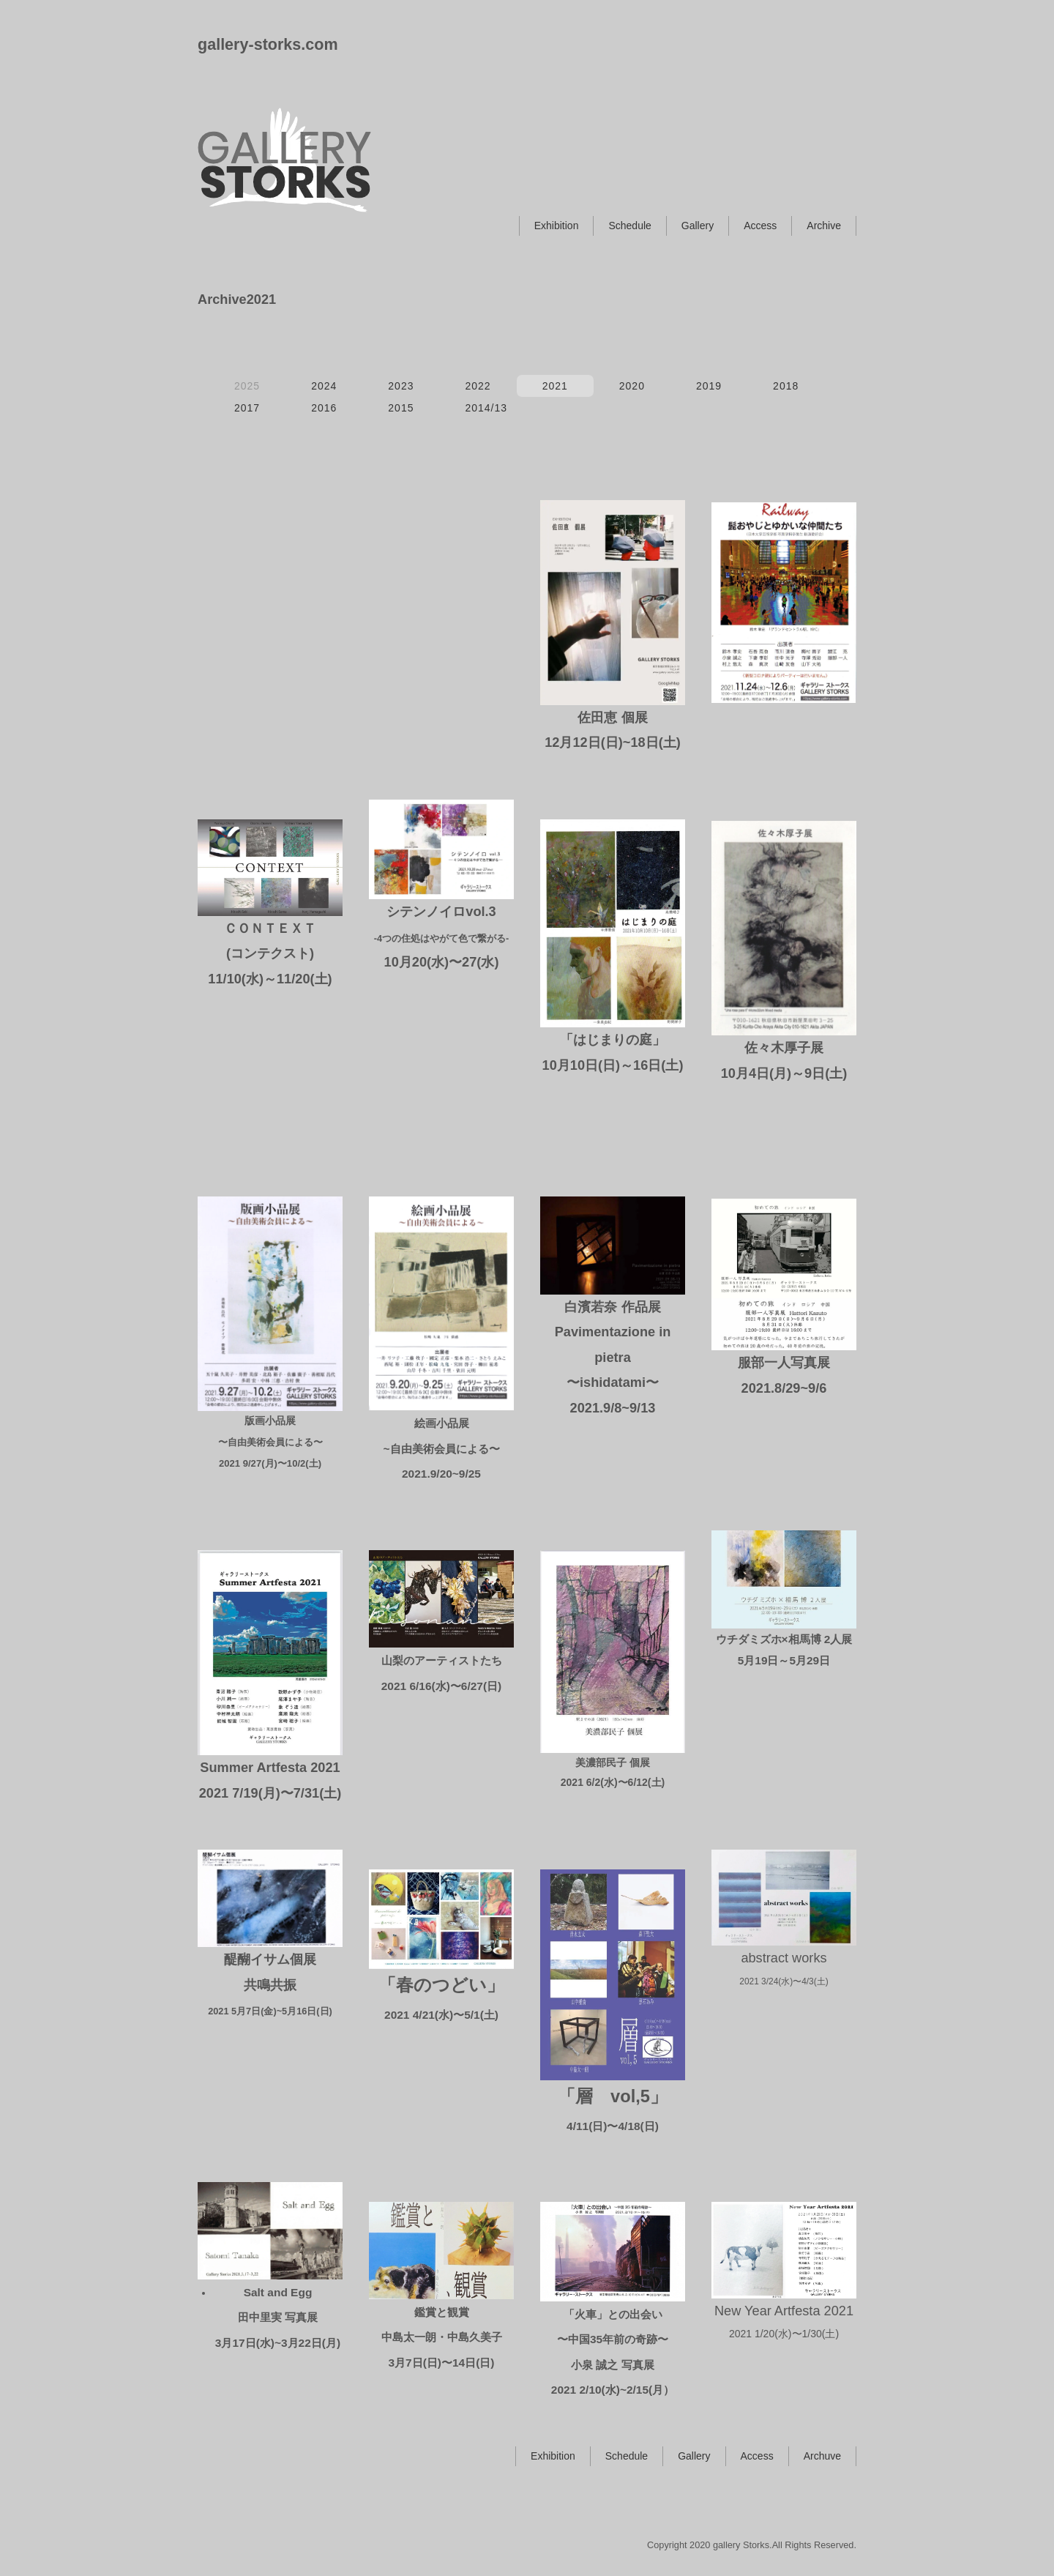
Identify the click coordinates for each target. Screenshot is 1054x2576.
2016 (324, 408)
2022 (477, 386)
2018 (786, 386)
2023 (401, 386)
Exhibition (556, 225)
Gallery (697, 225)
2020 (632, 386)
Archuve (822, 2456)
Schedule (629, 225)
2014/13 (486, 408)
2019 (709, 386)
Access (760, 225)
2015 (401, 408)
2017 (247, 408)
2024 (324, 386)
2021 (555, 386)
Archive (824, 225)
